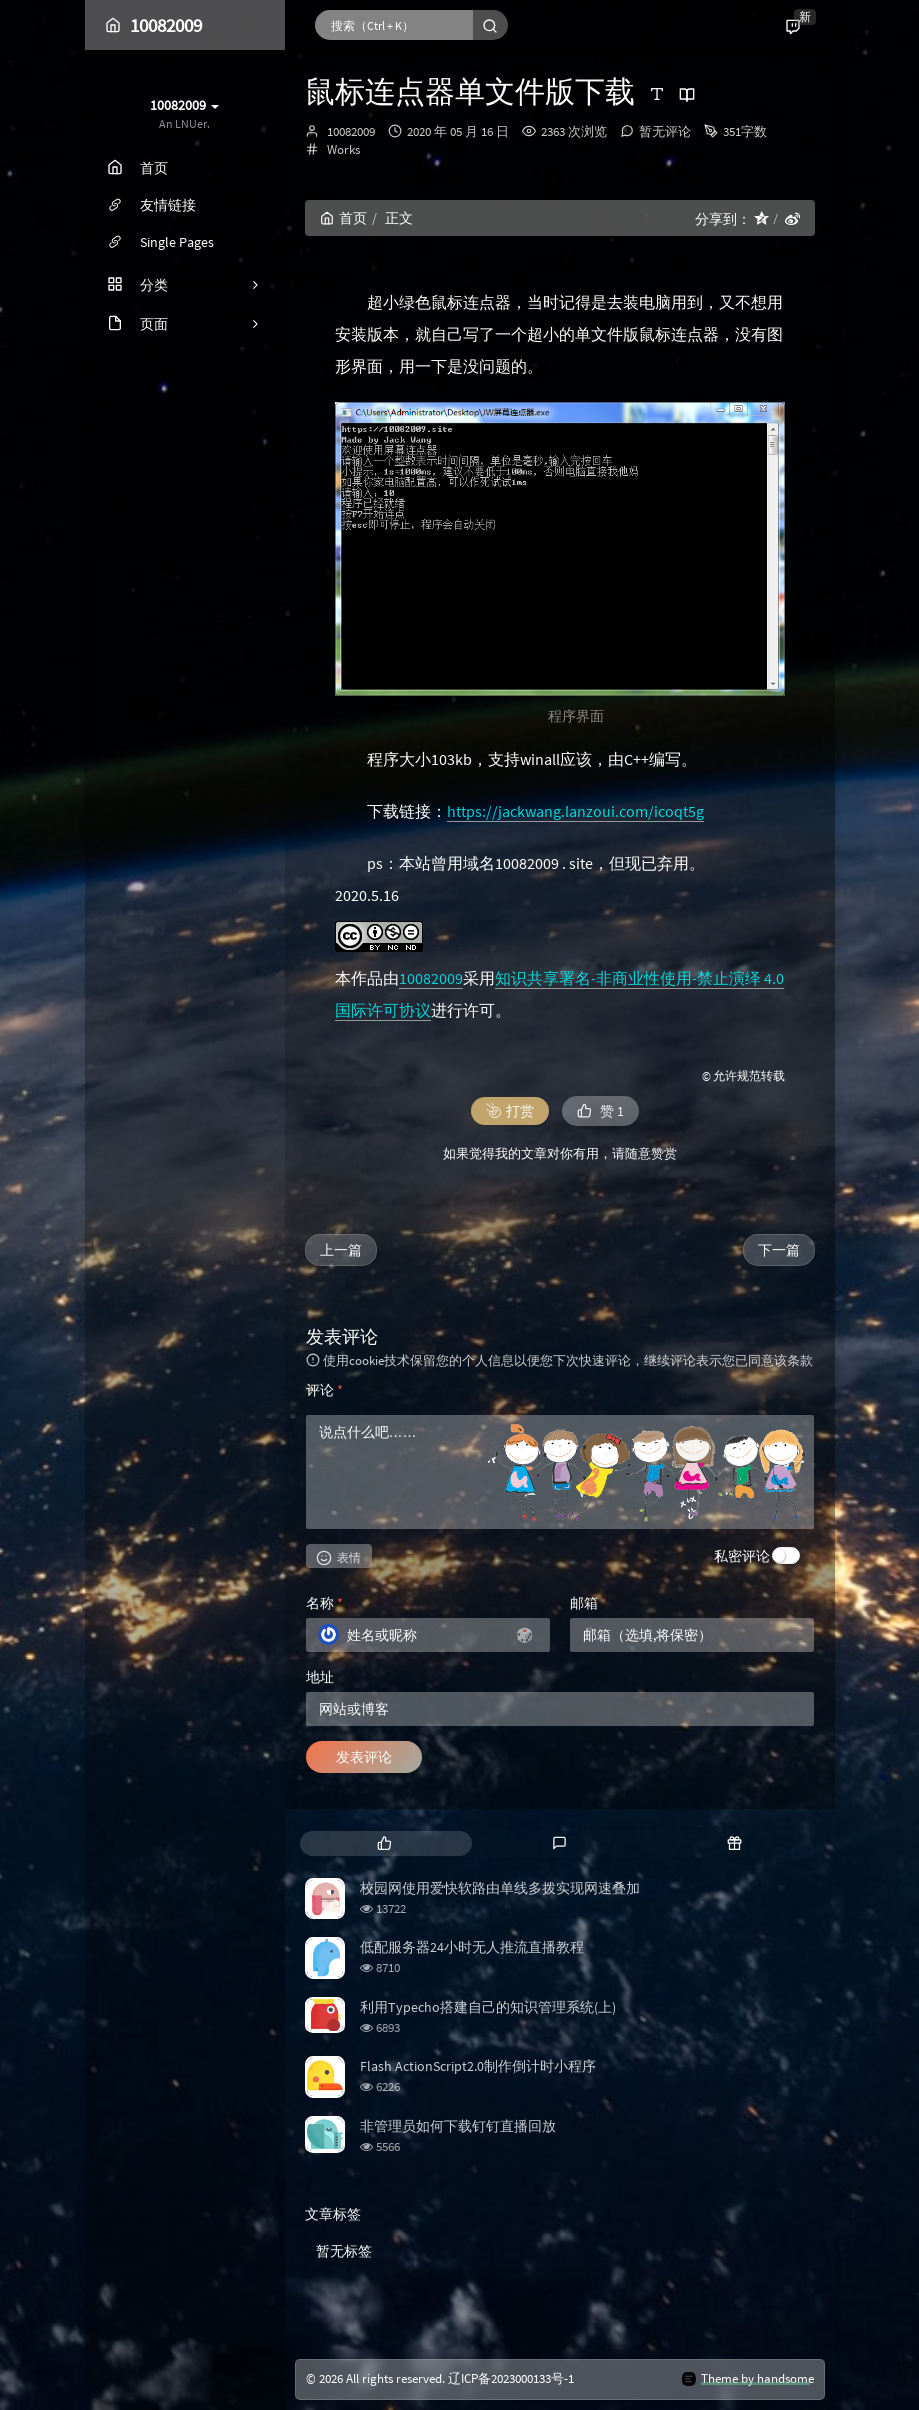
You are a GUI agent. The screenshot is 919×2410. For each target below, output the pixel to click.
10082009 (351, 131)
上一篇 (341, 1250)
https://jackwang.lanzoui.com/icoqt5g (575, 811)
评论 (324, 1390)
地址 (320, 1677)
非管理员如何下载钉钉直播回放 (458, 2126)
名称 (324, 1603)
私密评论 (742, 1556)
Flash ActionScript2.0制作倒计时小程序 (478, 2066)
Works (343, 149)
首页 (343, 218)
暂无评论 (665, 131)
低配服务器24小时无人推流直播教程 (472, 1947)
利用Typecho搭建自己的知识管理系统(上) (488, 2007)
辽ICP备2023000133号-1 (511, 2378)
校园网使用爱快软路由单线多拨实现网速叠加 (500, 1888)
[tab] (385, 1843)
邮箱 (584, 1603)
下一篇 (779, 1250)
